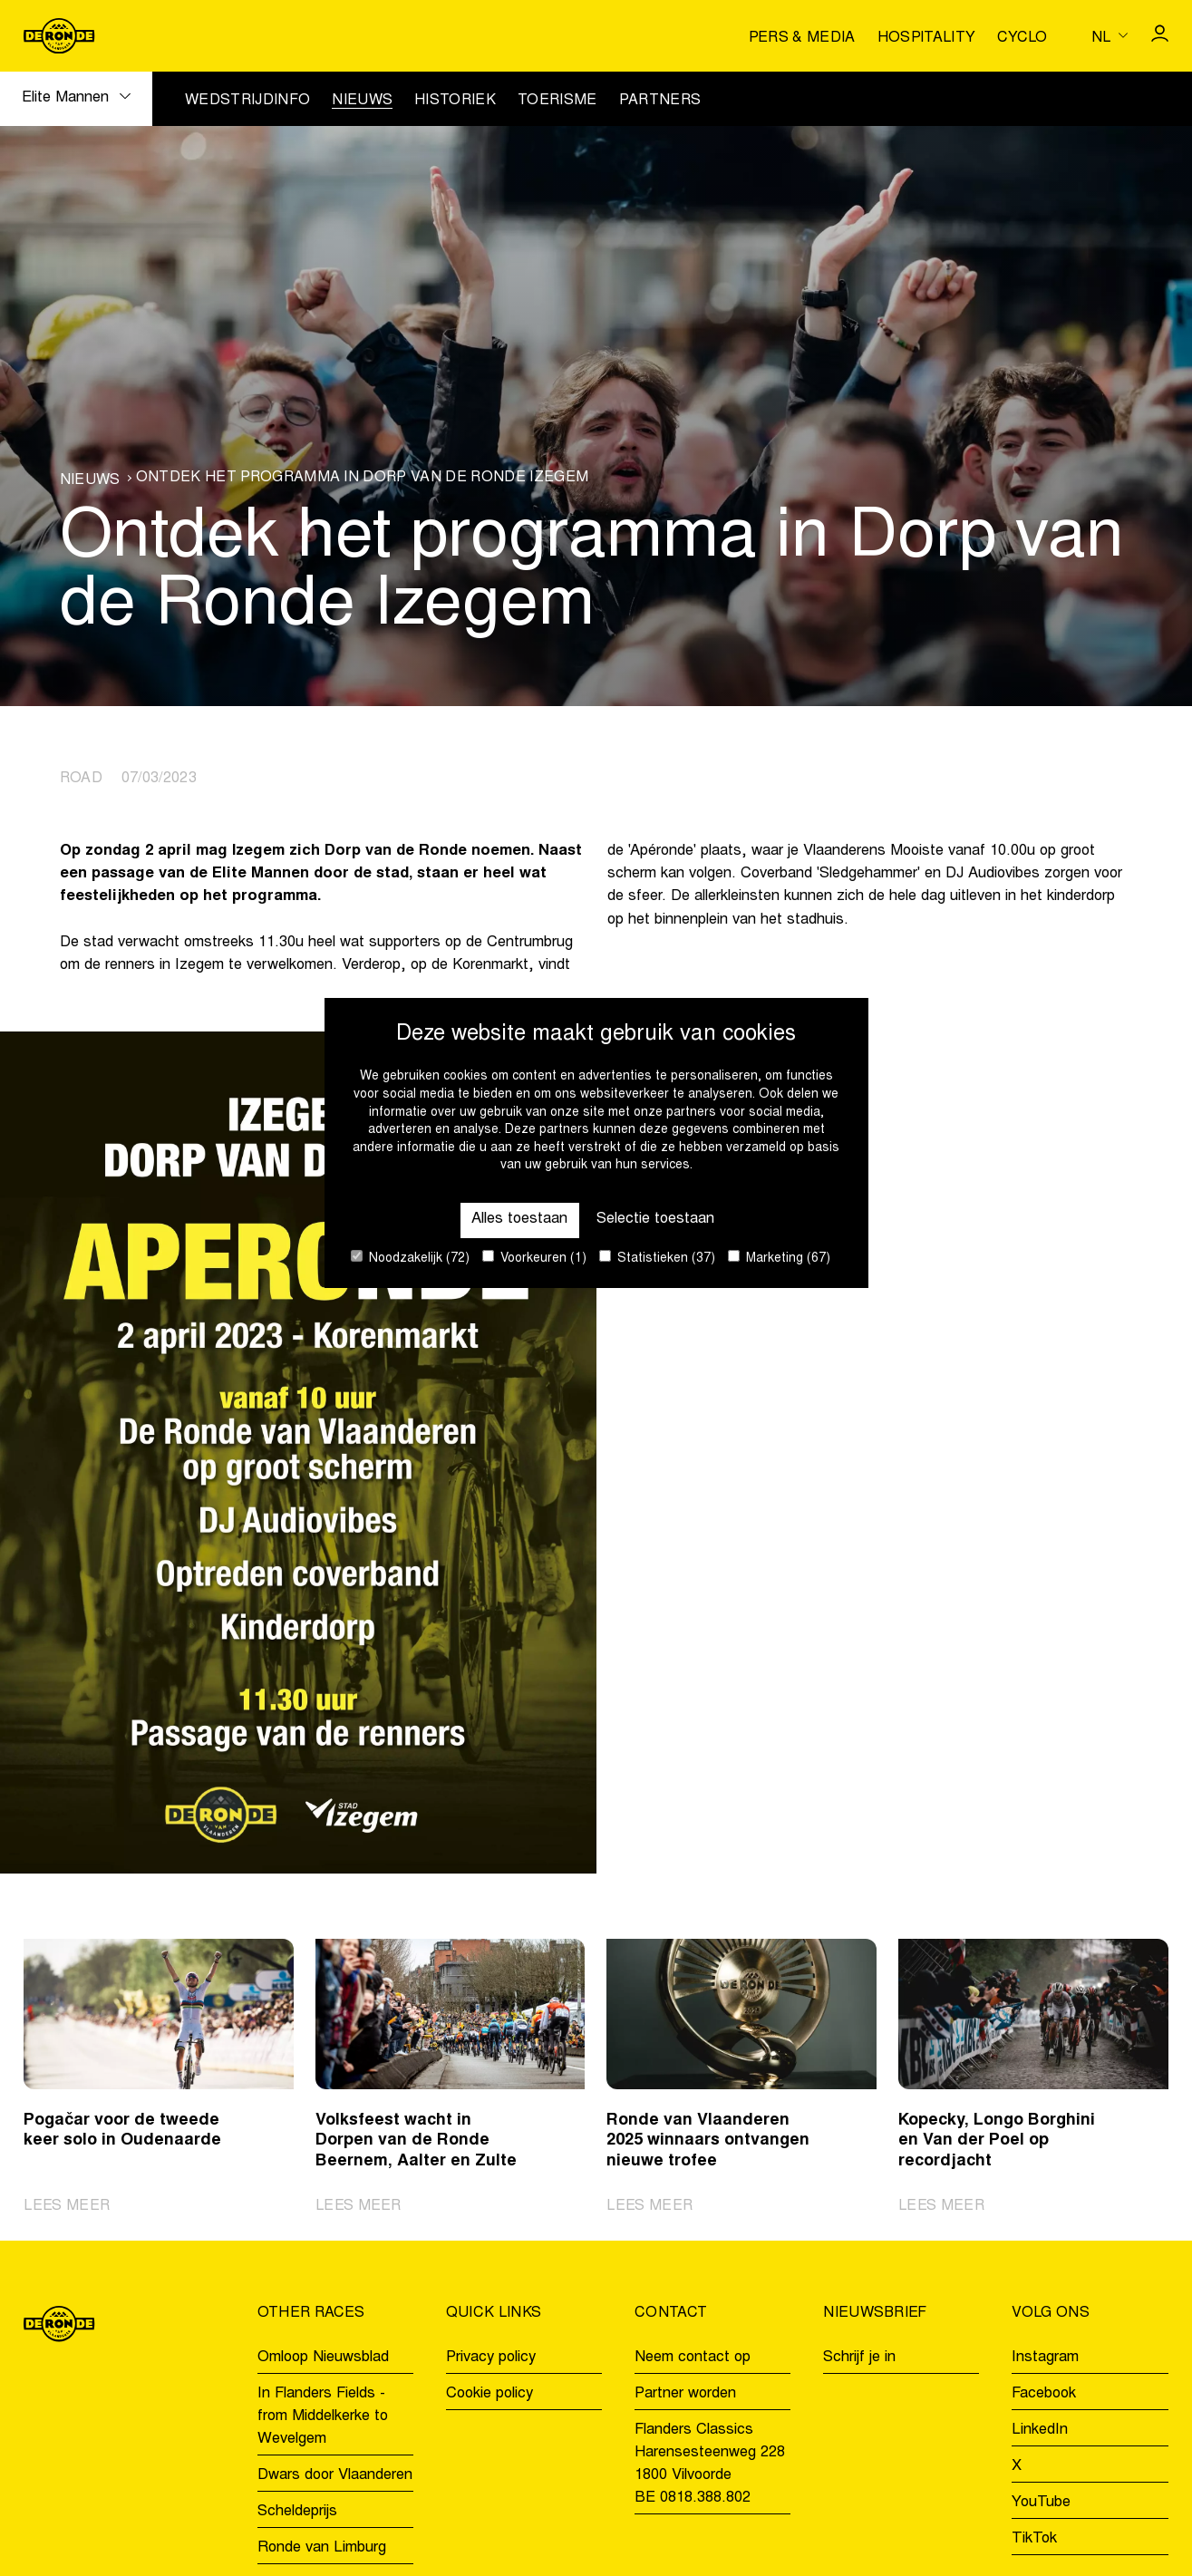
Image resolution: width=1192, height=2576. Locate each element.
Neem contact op (693, 2358)
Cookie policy (489, 2394)
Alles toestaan (519, 1219)
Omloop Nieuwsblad (323, 2358)
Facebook (1044, 2394)
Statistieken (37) (657, 1257)
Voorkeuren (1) (534, 1257)
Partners (660, 100)
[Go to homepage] (59, 35)
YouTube (1041, 2503)
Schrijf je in (859, 2358)
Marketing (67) (779, 1257)
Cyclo (1022, 38)
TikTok (1034, 2539)
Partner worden (685, 2394)
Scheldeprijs (297, 2512)
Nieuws (362, 100)
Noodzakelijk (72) (410, 1257)
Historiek (455, 100)
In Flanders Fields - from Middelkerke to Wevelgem (322, 2417)
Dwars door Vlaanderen (334, 2476)
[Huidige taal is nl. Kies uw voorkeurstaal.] (1109, 35)
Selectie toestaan (655, 1219)
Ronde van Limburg (321, 2548)
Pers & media (802, 38)
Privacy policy (491, 2358)
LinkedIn (1040, 2430)
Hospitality (926, 38)
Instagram (1045, 2358)
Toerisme (557, 100)
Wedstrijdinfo (247, 100)
